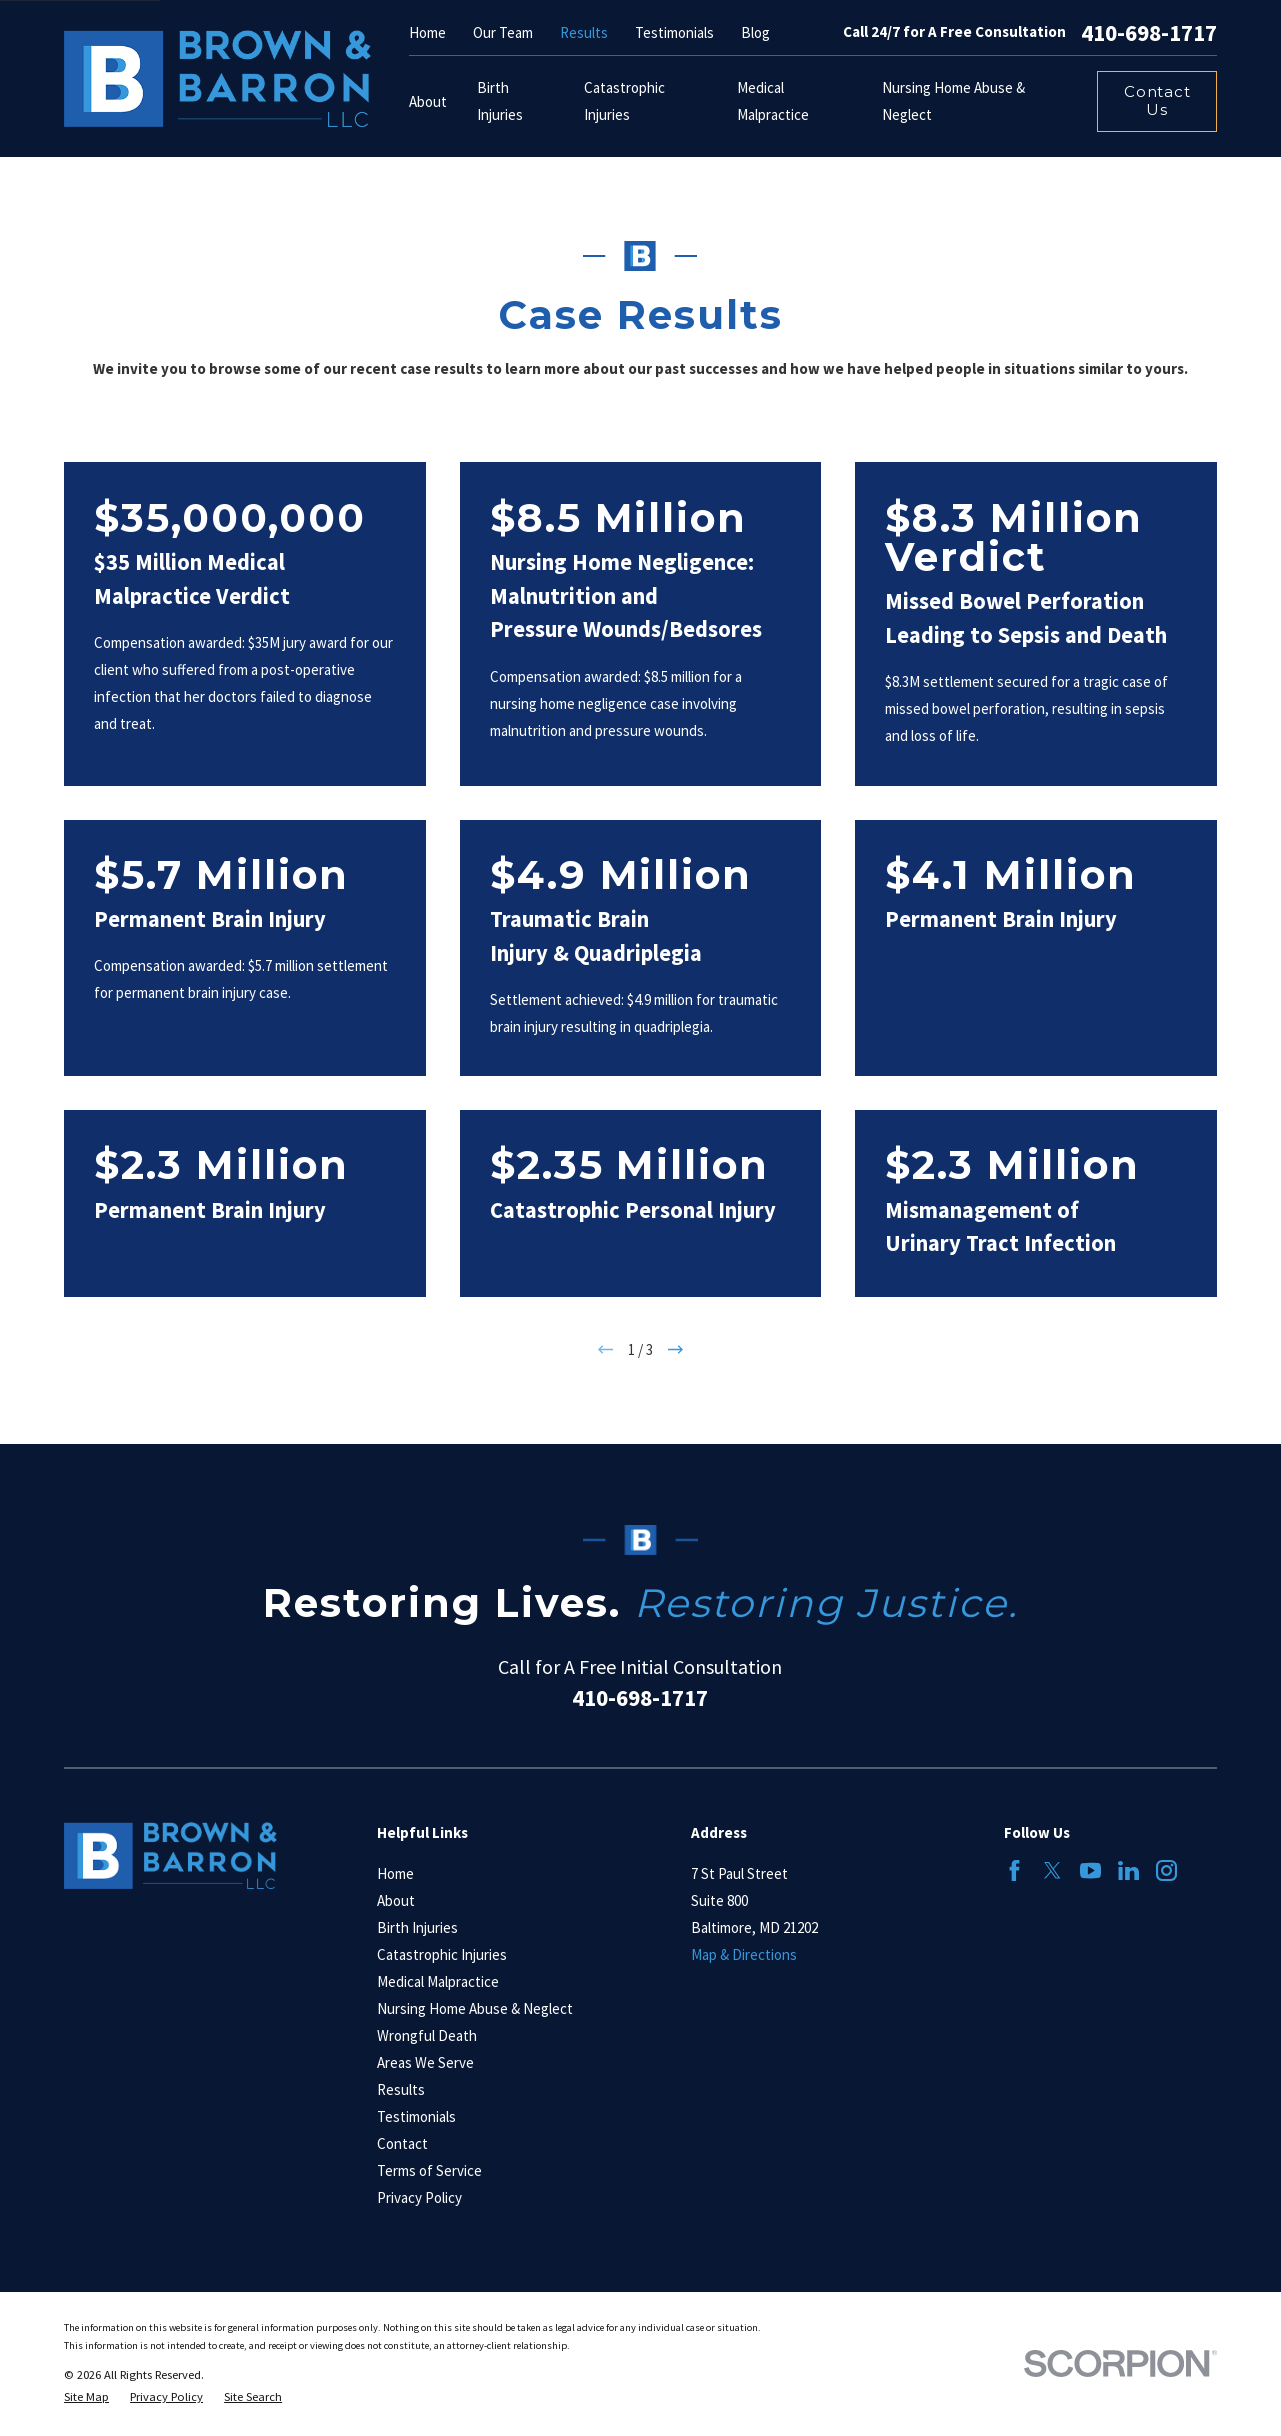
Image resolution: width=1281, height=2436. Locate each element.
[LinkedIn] (1128, 1870)
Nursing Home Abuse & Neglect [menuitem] (953, 101)
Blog (755, 32)
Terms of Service (429, 2170)
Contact (402, 2143)
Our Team (503, 32)
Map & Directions (744, 1954)
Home (427, 32)
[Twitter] (1052, 1870)
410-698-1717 (1149, 32)
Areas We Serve (425, 2062)
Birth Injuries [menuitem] (500, 101)
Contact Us (1157, 100)
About (396, 1900)
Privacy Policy (419, 2197)
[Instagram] (1166, 1870)
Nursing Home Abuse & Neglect (475, 2008)
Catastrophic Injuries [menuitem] (624, 101)
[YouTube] (1090, 1870)
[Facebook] (1014, 1870)
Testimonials (674, 32)
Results (584, 32)
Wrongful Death (427, 2035)
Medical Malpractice (438, 1981)
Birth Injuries (417, 1927)
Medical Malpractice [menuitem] (773, 101)
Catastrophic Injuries (442, 1954)
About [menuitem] (428, 101)
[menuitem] (86, 2397)
